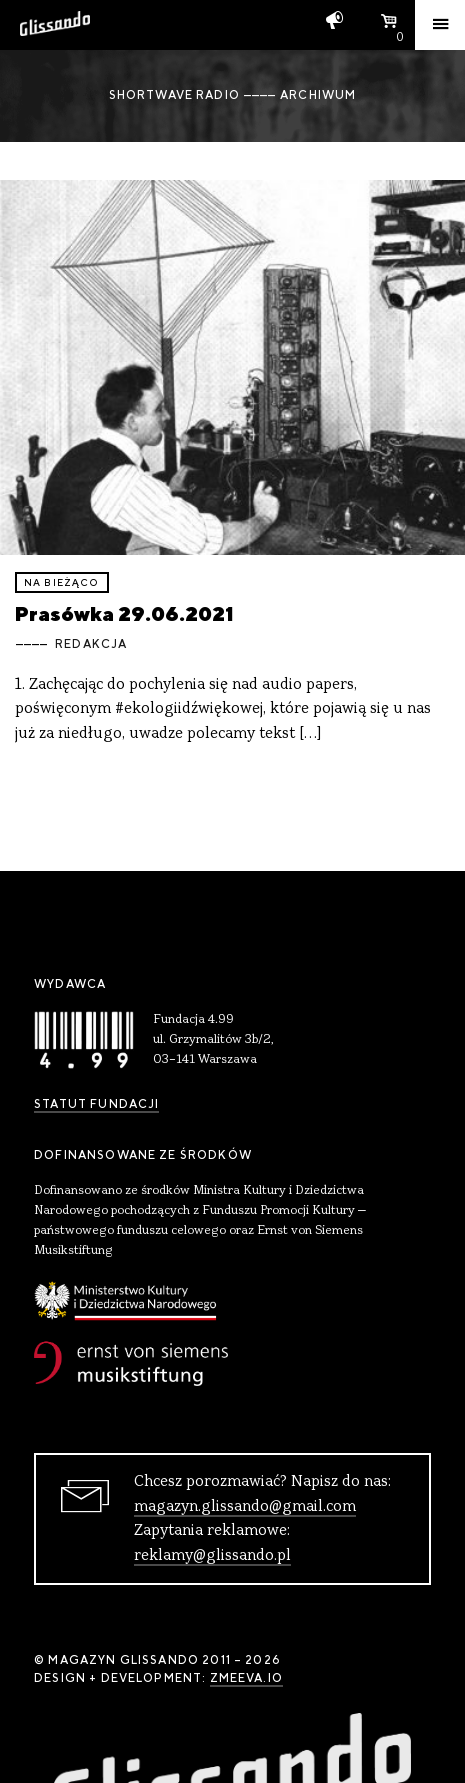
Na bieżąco (62, 582)
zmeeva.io (246, 1678)
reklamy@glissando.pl (212, 1556)
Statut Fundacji (96, 1104)
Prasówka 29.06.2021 (124, 613)
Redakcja (91, 644)
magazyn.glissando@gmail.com (245, 1507)
